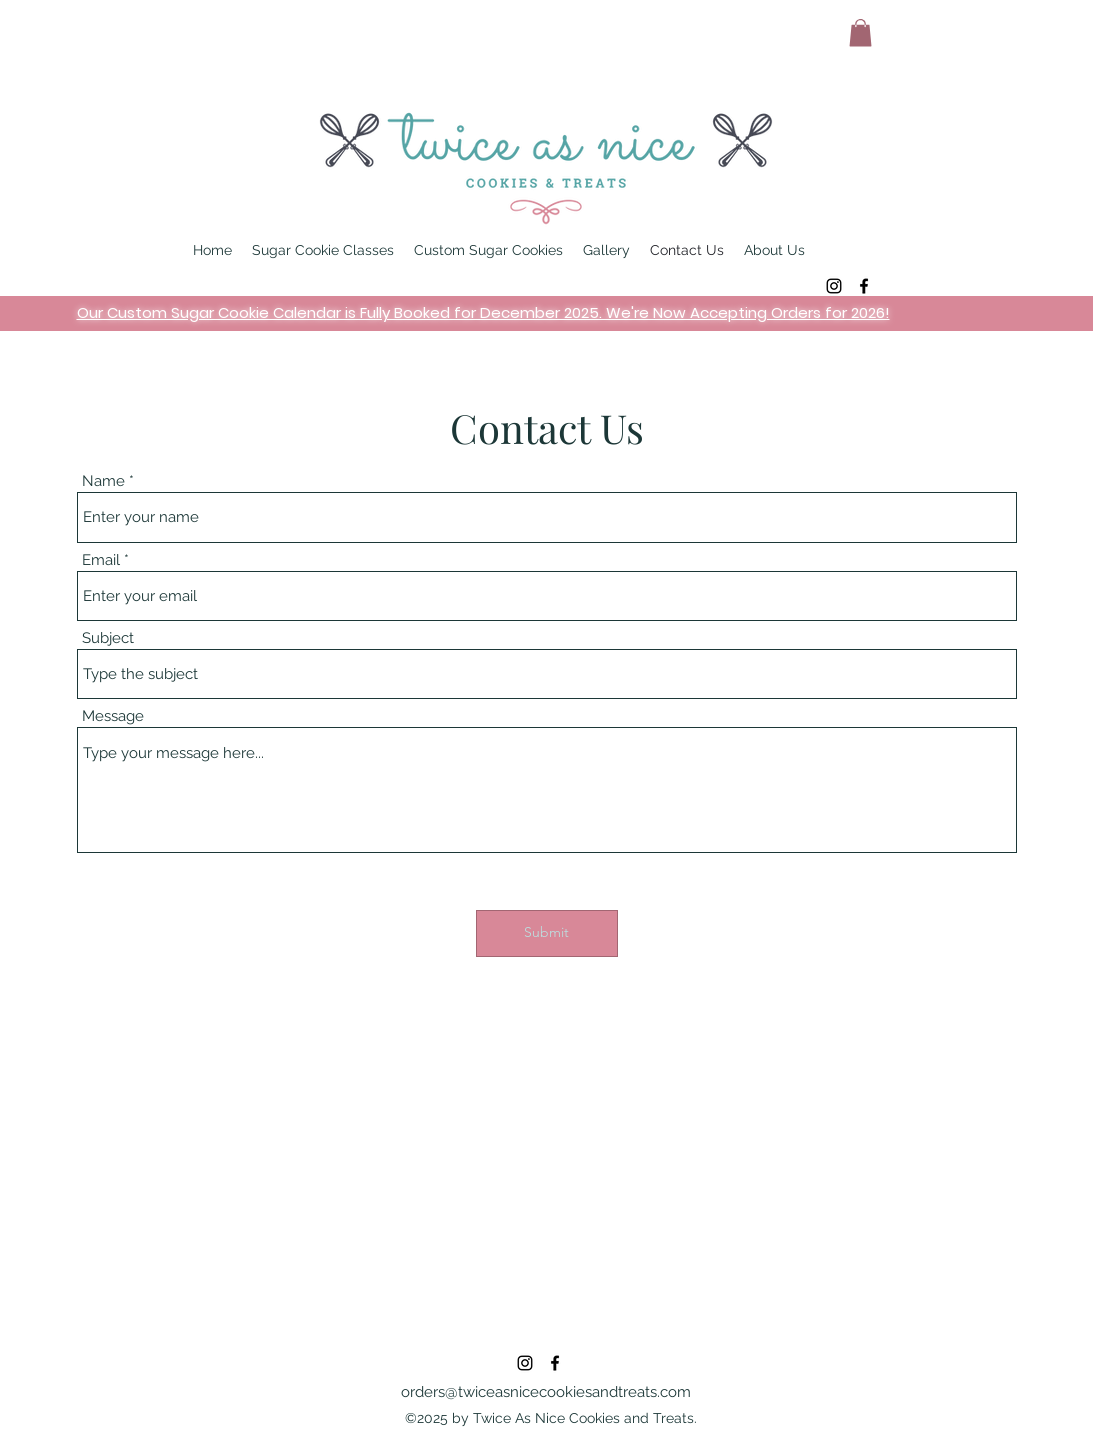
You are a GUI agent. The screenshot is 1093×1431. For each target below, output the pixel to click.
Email (101, 560)
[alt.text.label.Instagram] (834, 286)
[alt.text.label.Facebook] (864, 286)
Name (103, 481)
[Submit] (547, 933)
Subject (108, 638)
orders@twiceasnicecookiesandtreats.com (546, 1392)
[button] (860, 32)
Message (113, 716)
